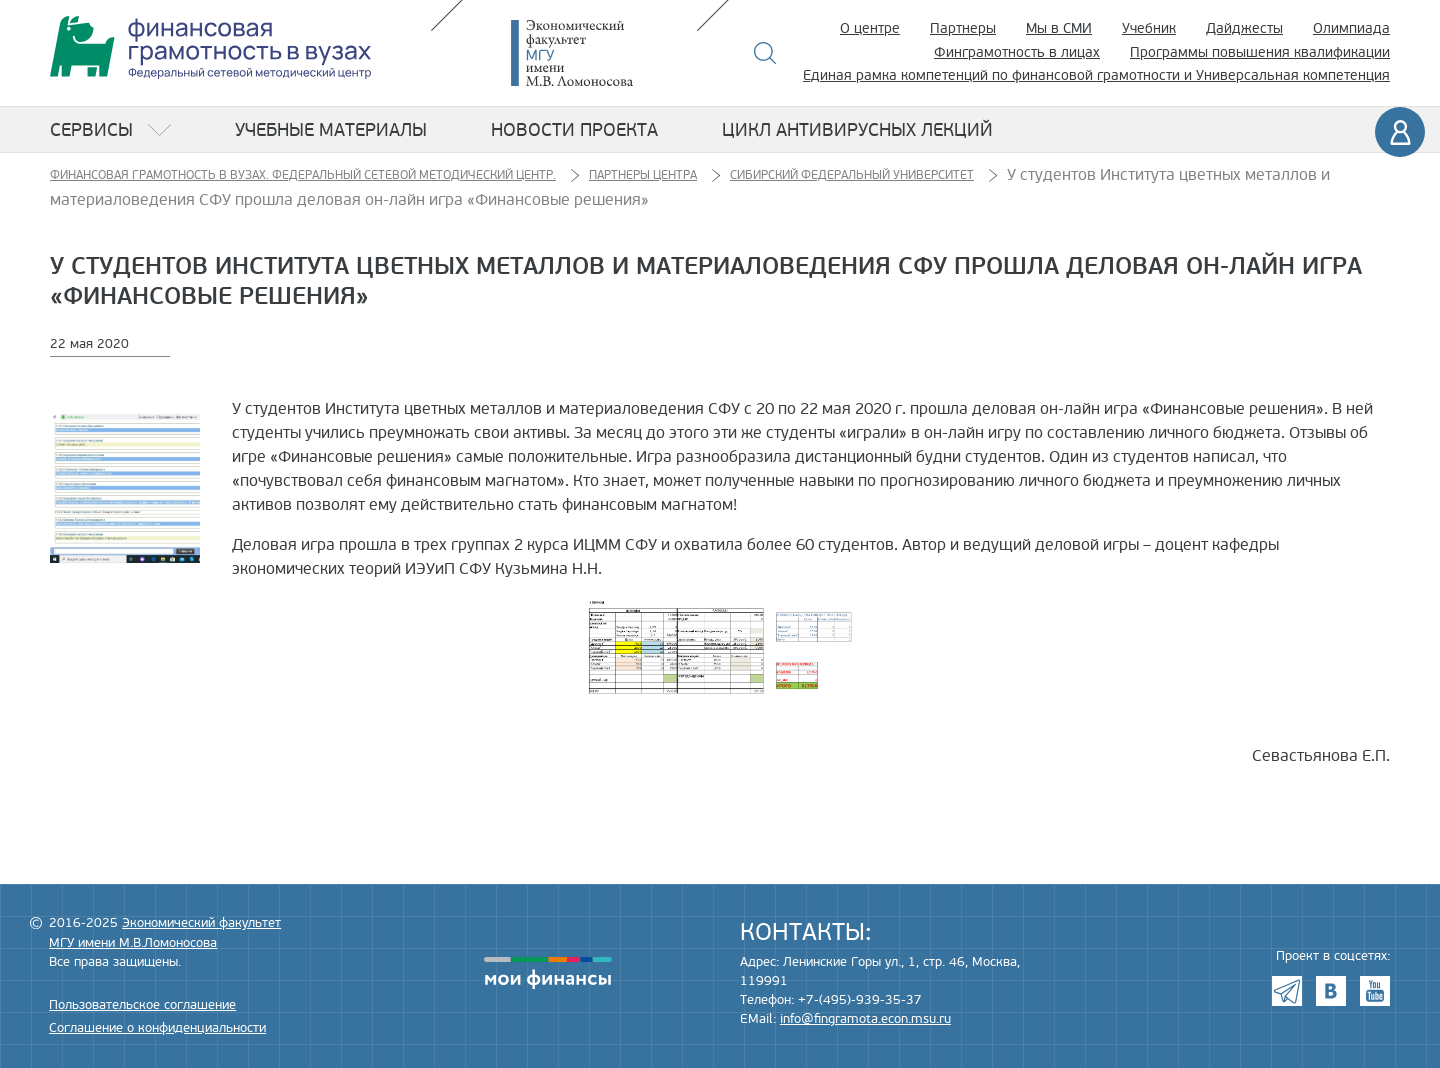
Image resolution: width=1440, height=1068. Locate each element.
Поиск (765, 53)
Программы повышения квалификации (1260, 52)
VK (1331, 991)
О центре (870, 28)
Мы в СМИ (1059, 28)
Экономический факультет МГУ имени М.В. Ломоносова (602, 53)
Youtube (1375, 991)
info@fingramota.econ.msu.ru (865, 1019)
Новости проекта (574, 130)
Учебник (1149, 28)
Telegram (1287, 991)
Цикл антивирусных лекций (857, 130)
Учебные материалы (331, 130)
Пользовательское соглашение (142, 1005)
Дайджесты (1244, 28)
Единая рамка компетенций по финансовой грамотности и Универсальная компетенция (1096, 75)
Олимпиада (1351, 28)
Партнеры (963, 28)
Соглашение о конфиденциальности (157, 1028)
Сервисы (91, 130)
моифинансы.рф (548, 973)
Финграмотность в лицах (1017, 52)
